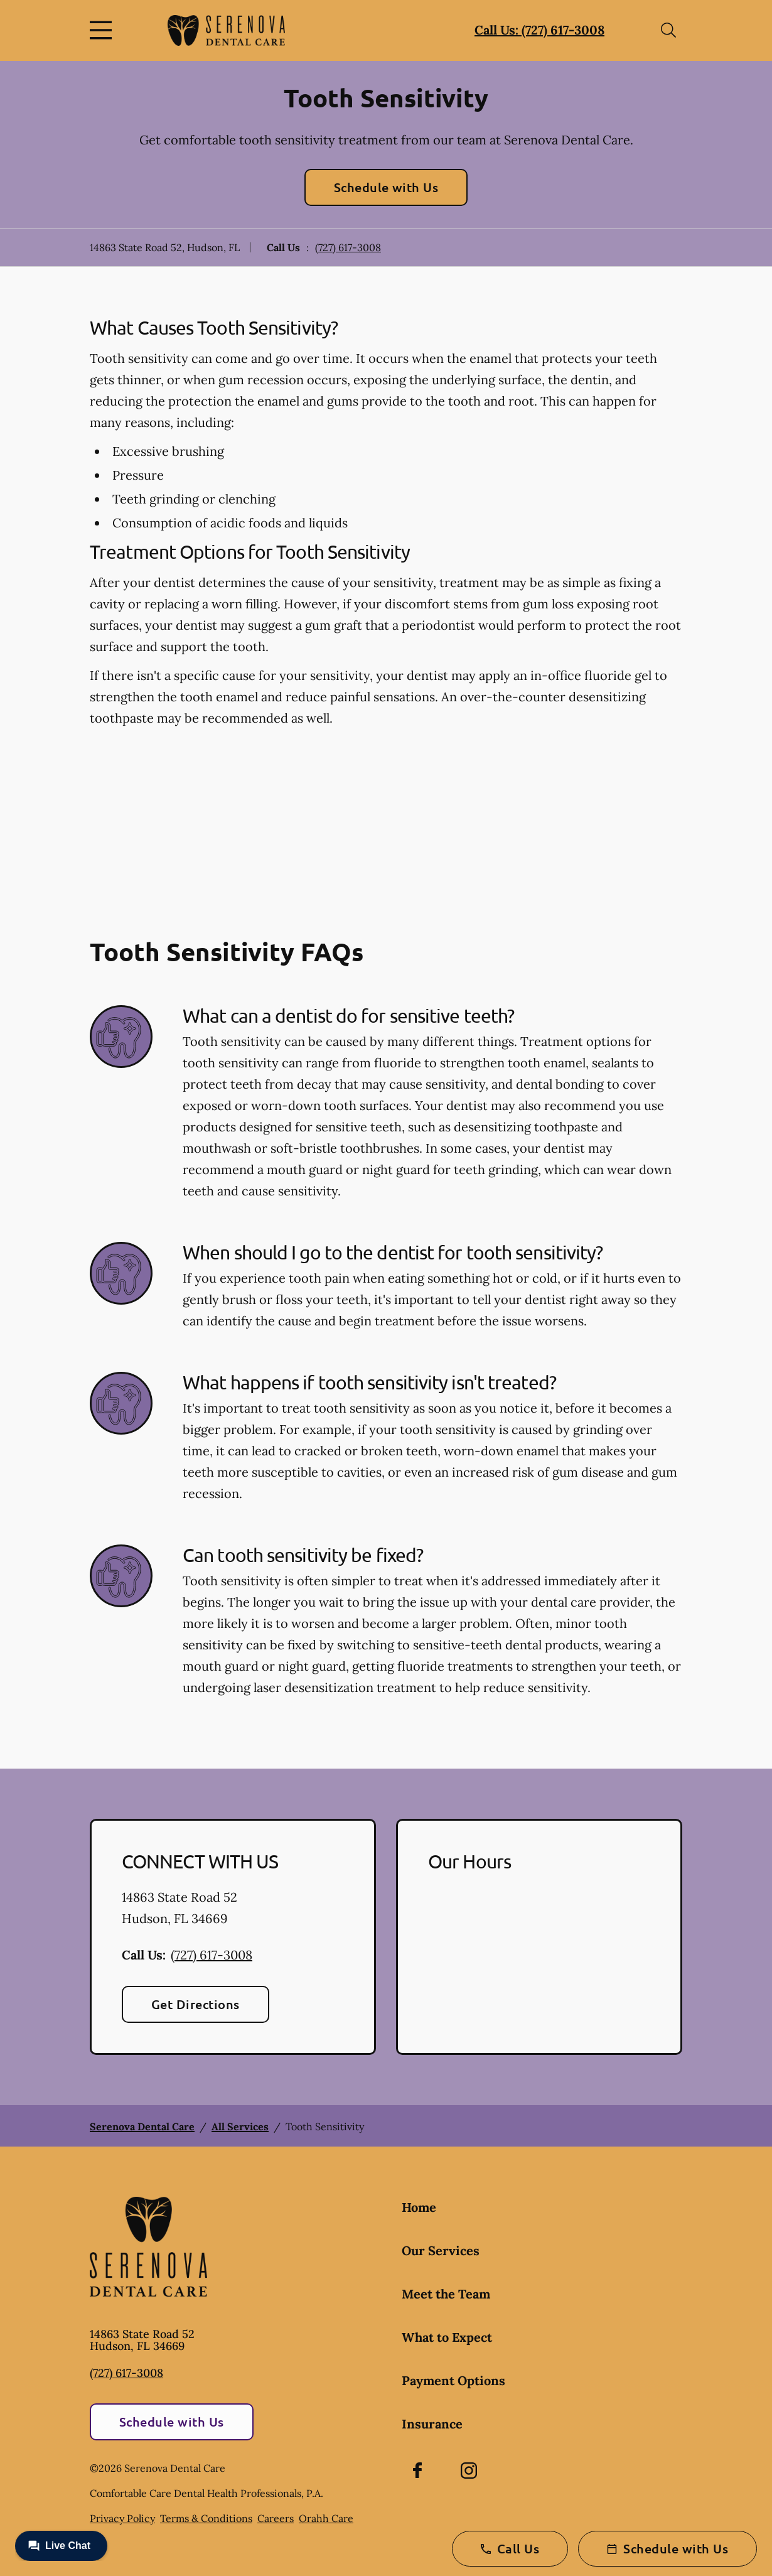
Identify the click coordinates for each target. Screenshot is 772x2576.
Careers (275, 2518)
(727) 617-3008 (348, 247)
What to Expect (447, 2337)
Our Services (441, 2250)
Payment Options (453, 2380)
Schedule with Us (386, 187)
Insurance (432, 2424)
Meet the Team (446, 2294)
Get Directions (195, 2004)
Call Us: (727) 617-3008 (539, 30)
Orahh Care (326, 2518)
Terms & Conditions (206, 2518)
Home (419, 2207)
